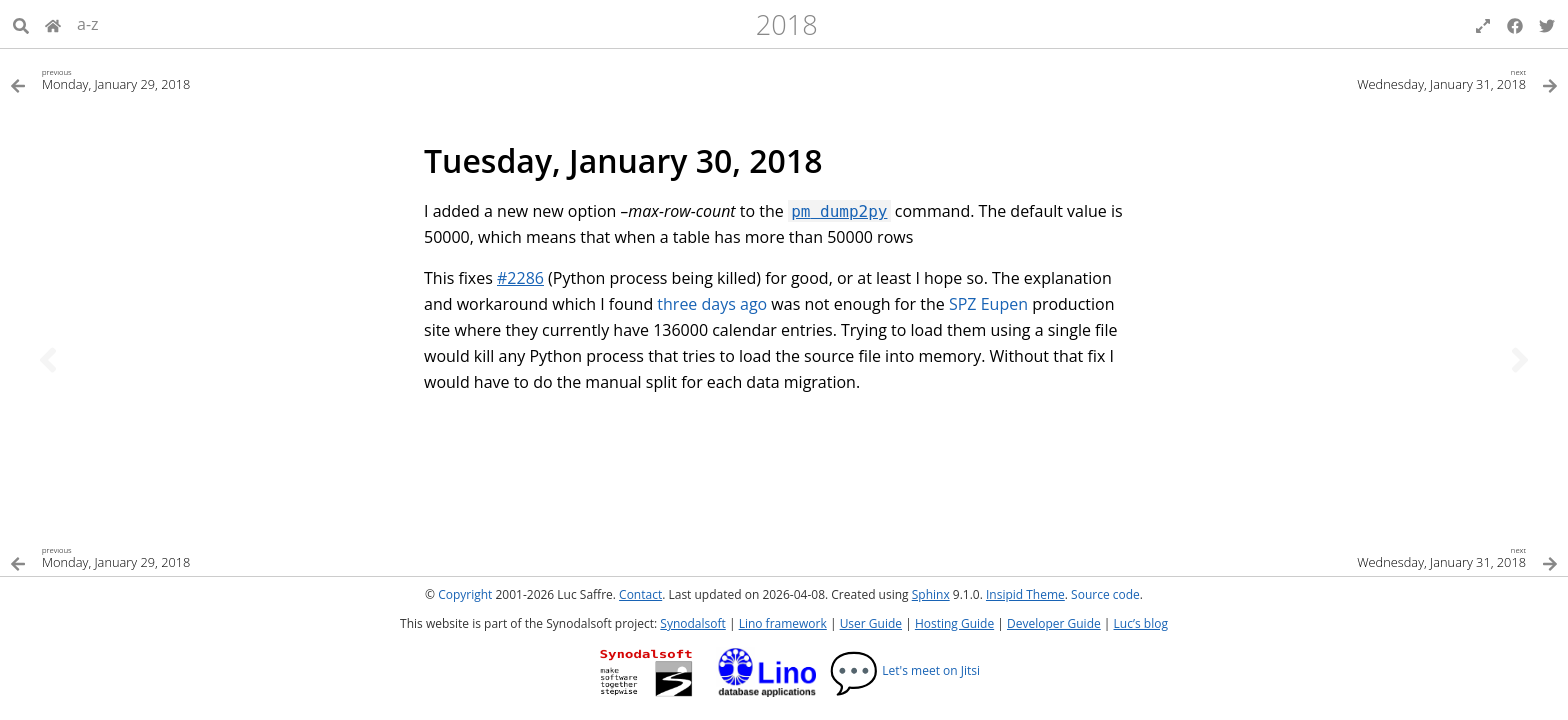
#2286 (520, 278)
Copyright (465, 594)
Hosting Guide (954, 623)
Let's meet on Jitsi (904, 670)
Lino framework (783, 623)
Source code (1105, 594)
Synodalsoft (692, 623)
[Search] (21, 24)
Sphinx (931, 594)
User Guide (871, 623)
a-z (88, 24)
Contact (640, 594)
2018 (787, 24)
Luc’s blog (1141, 623)
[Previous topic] (48, 360)
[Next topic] (1520, 360)
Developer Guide (1054, 623)
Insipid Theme (1025, 594)
